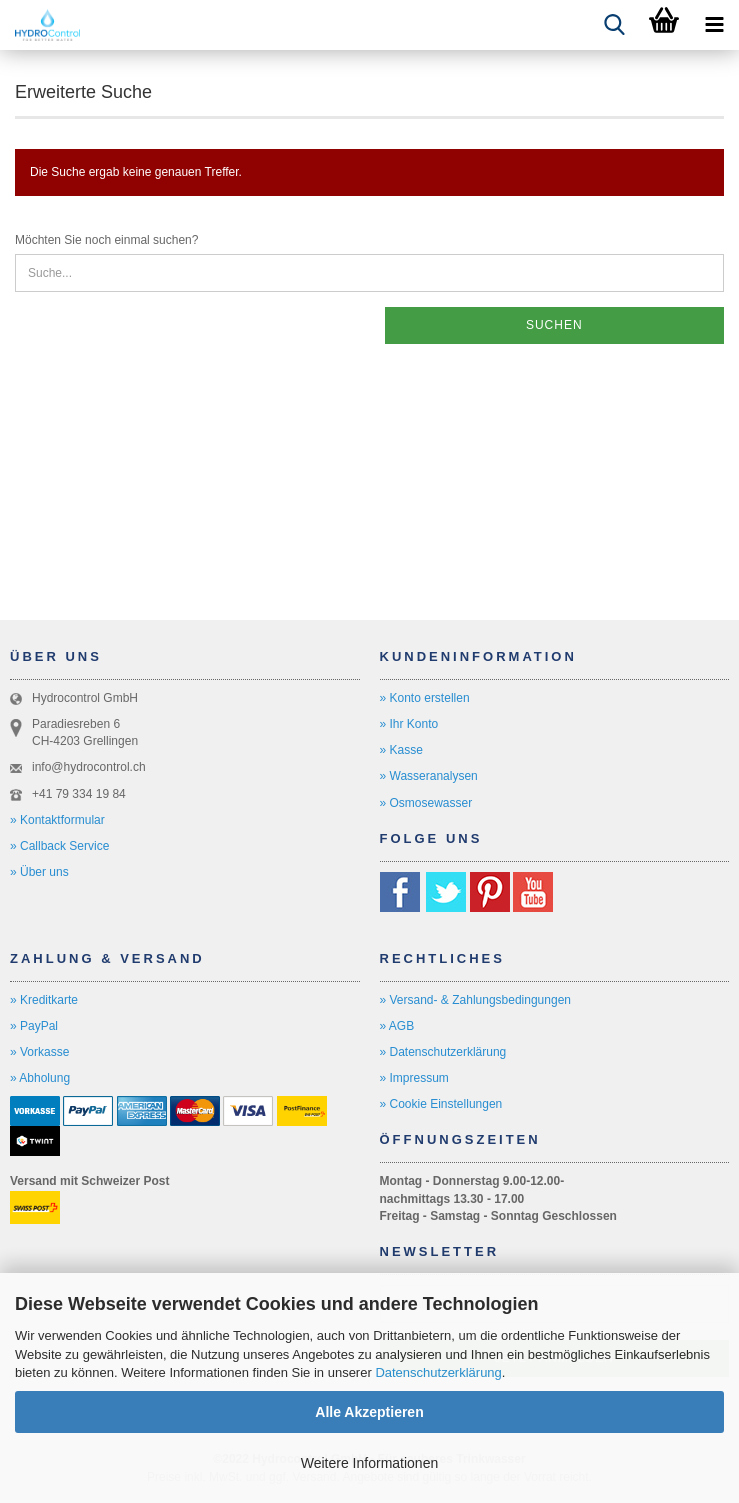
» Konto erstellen (425, 698)
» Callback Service (59, 846)
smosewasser (435, 803)
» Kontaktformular (57, 820)
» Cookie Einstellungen (441, 1104)
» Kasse (401, 750)
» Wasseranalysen (429, 776)
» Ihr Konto (409, 724)
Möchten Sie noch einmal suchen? (106, 240)
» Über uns (39, 872)
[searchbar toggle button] (614, 25)
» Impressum (414, 1078)
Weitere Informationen (369, 1463)
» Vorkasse (39, 1052)
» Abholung (40, 1078)
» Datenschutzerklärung (443, 1052)
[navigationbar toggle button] (714, 25)
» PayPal (34, 1026)
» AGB (397, 1026)
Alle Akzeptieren (369, 1412)
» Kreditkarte (44, 1000)
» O (389, 803)
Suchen (554, 325)
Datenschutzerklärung (438, 1372)
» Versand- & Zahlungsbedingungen (475, 1000)
